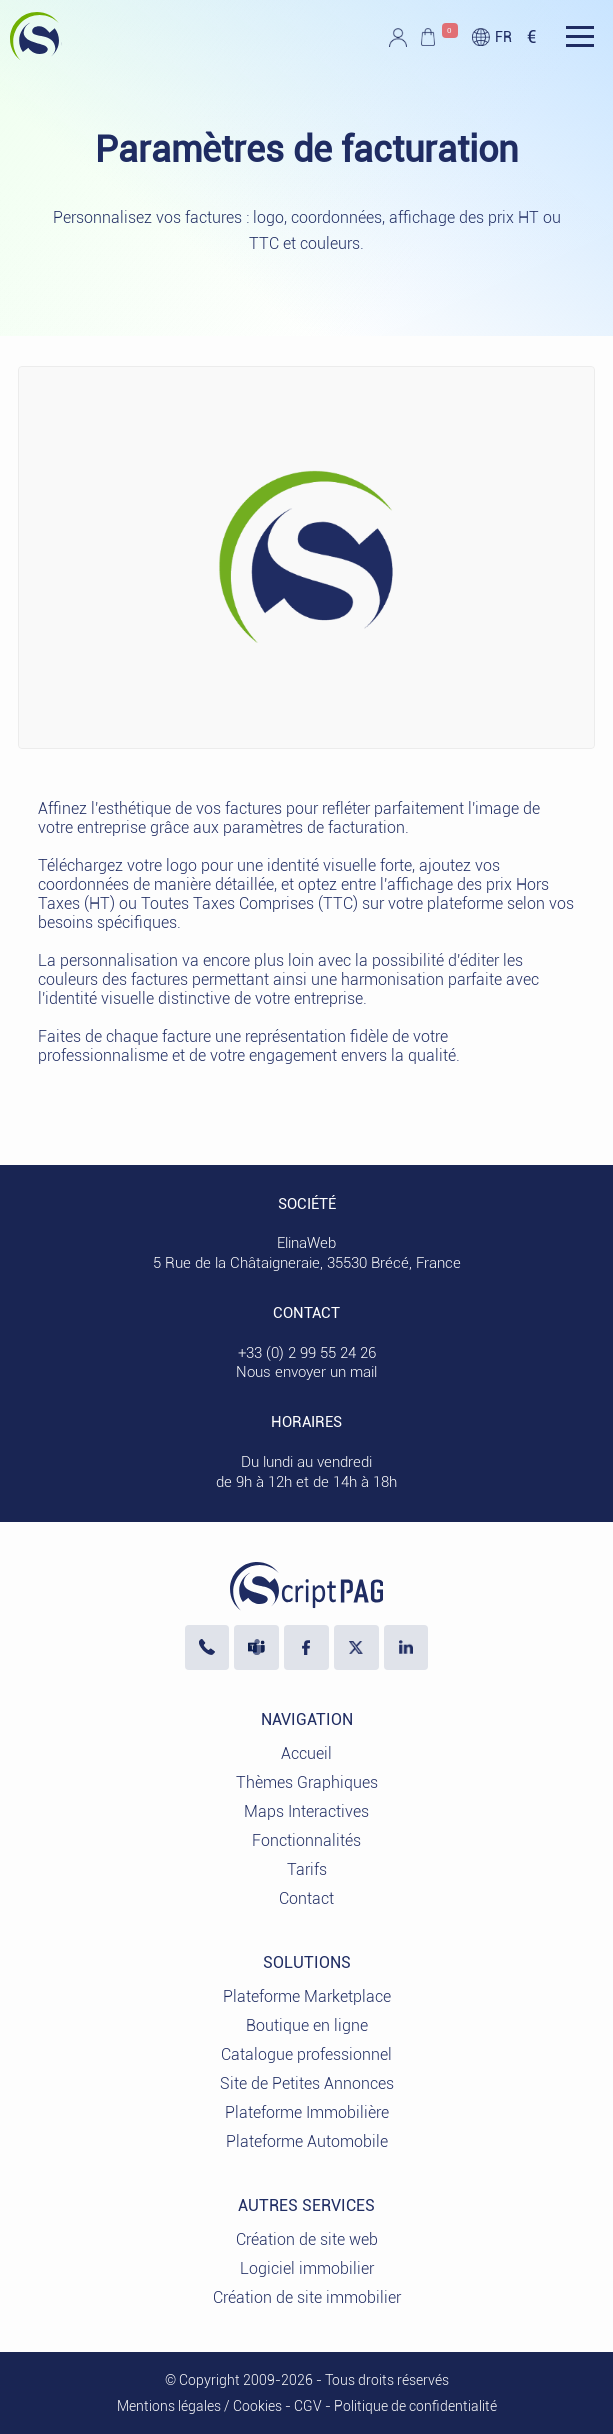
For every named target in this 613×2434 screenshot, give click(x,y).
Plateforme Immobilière (307, 2112)
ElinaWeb (306, 1243)
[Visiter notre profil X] (356, 1647)
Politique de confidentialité (415, 2406)
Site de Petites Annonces (307, 2083)
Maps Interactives (306, 1811)
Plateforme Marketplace (307, 1996)
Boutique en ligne (307, 2025)
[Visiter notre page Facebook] (306, 1647)
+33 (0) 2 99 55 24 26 (307, 1353)
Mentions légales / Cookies (199, 2406)
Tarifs (307, 1869)
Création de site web (307, 2239)
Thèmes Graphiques (307, 1782)
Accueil (306, 1753)
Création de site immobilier (307, 2297)
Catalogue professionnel (306, 2054)
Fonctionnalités (306, 1840)
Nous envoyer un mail (306, 1372)
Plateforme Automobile (307, 2141)
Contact (306, 1898)
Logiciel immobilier (307, 2268)
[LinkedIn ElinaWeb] (406, 1647)
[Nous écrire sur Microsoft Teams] (256, 1647)
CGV (308, 2406)
